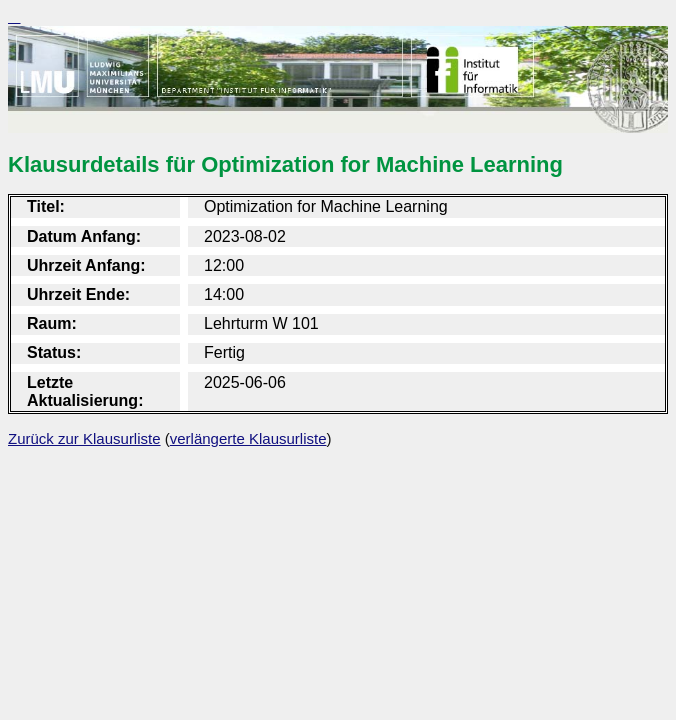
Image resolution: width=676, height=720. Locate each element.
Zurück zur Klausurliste (84, 438)
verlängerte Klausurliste (248, 438)
